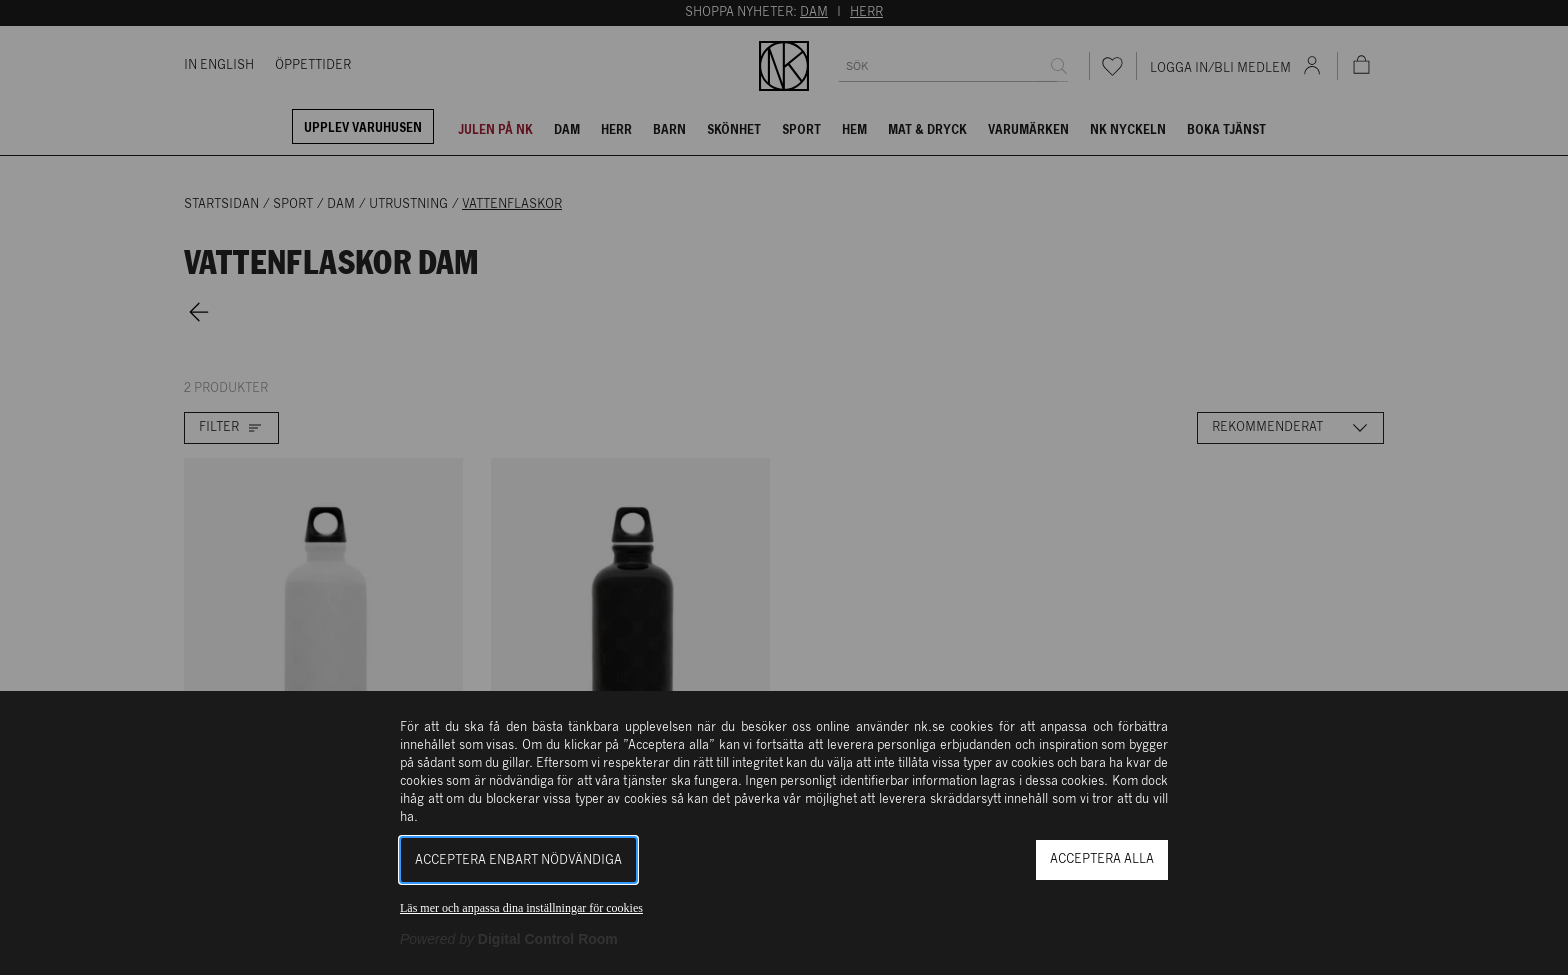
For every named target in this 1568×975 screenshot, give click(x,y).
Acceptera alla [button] (1102, 859)
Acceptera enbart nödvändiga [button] (518, 860)
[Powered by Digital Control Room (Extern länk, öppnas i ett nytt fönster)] (509, 939)
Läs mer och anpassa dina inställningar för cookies (521, 908)
